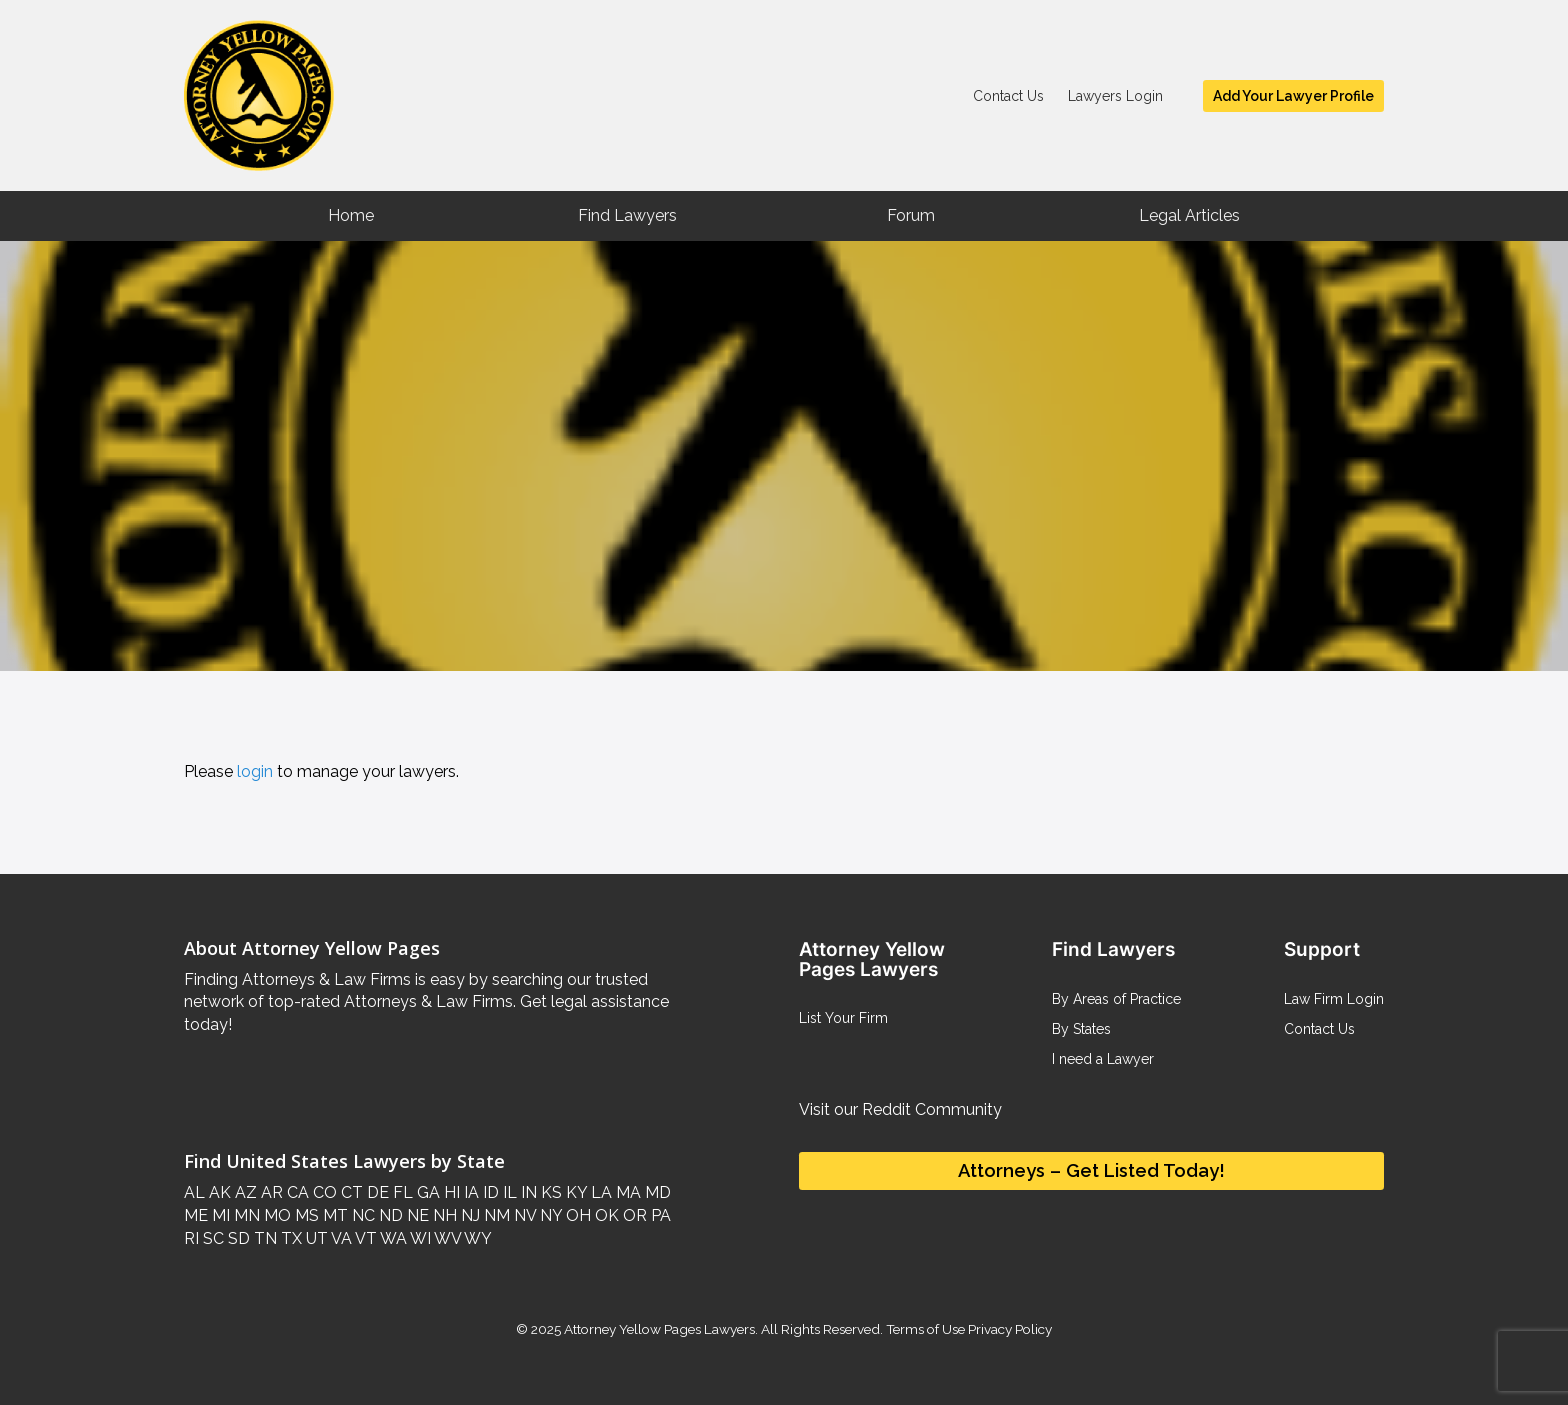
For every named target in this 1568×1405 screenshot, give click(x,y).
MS (305, 1215)
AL (194, 1192)
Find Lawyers (627, 215)
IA (469, 1192)
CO (323, 1192)
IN (527, 1192)
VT (364, 1238)
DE (376, 1192)
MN (245, 1215)
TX (289, 1238)
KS (549, 1192)
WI (419, 1238)
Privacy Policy (1008, 1329)
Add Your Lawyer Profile (1293, 96)
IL (508, 1192)
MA (626, 1192)
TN (263, 1238)
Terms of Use (925, 1329)
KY (574, 1192)
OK (605, 1215)
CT (350, 1192)
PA (659, 1215)
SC (211, 1238)
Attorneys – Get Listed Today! (1091, 1170)
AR (270, 1192)
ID (489, 1192)
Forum (911, 215)
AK (218, 1192)
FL (401, 1192)
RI (191, 1238)
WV (446, 1238)
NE (416, 1215)
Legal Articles (1189, 215)
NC (361, 1215)
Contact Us (1008, 96)
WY (476, 1238)
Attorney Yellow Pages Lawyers (659, 1329)
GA (426, 1192)
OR (633, 1215)
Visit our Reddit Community (900, 1109)
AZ (244, 1192)
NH (443, 1215)
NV (523, 1215)
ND (389, 1215)
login (255, 771)
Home (351, 215)
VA (340, 1238)
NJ (468, 1215)
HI (450, 1192)
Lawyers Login (1115, 96)
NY (549, 1215)
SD (237, 1238)
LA (599, 1192)
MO (275, 1215)
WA (392, 1238)
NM (495, 1215)
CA (296, 1192)
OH (576, 1215)
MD (656, 1192)
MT (333, 1215)
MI (219, 1215)
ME (196, 1215)
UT (315, 1238)
